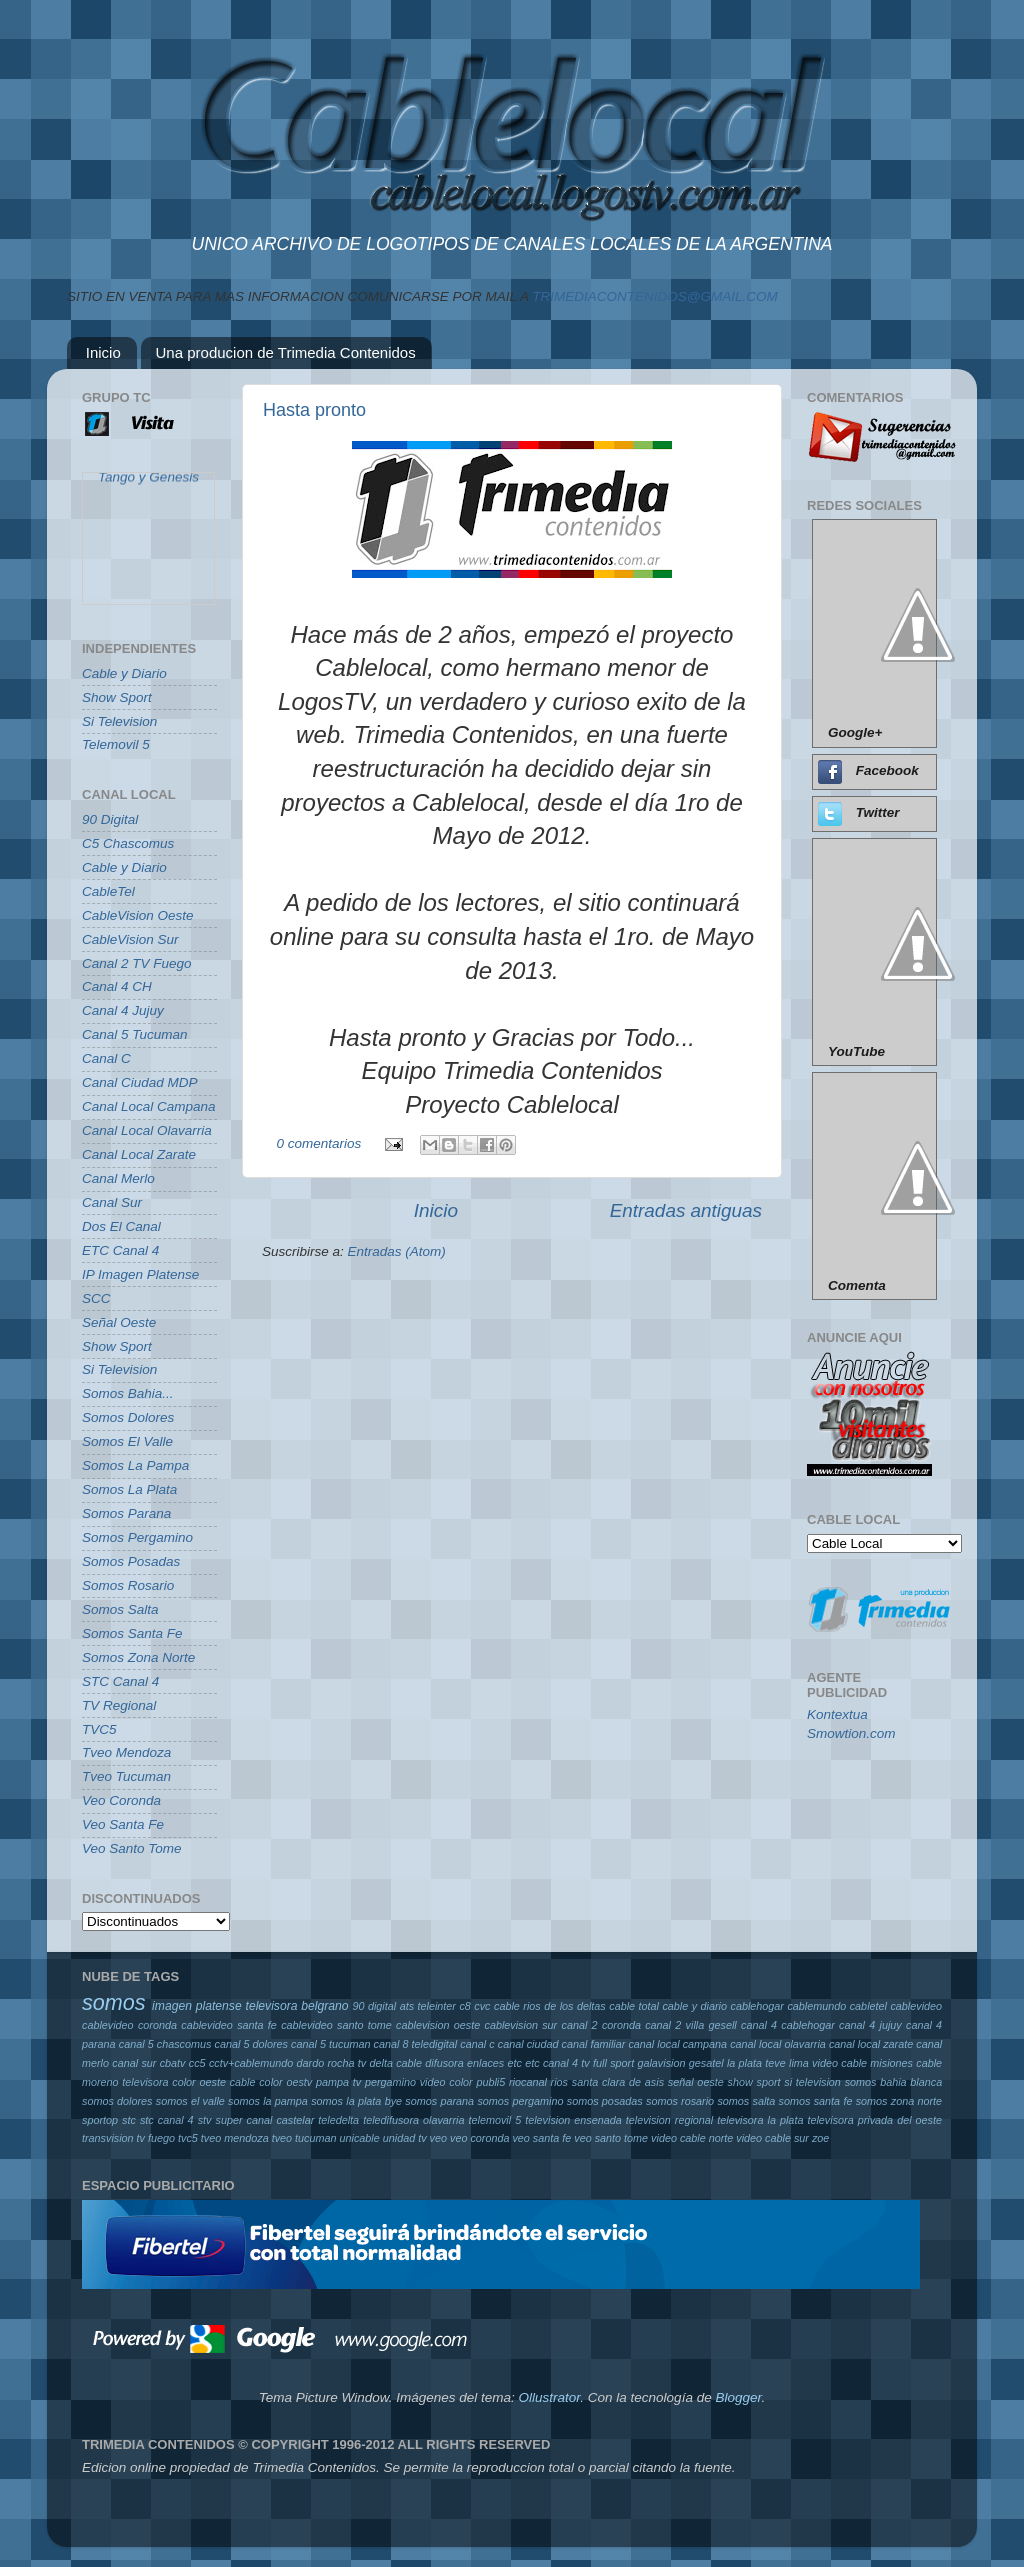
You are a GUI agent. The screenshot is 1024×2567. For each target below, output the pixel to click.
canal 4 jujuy (870, 2025)
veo (438, 2138)
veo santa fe (541, 2138)
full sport (613, 2063)
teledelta (338, 2120)
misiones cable (906, 2063)
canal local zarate (871, 2044)
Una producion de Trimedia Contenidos (286, 352)
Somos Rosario (128, 1585)
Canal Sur (112, 1202)
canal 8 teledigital (416, 2044)
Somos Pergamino (137, 1537)
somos (114, 2002)
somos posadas (605, 2101)
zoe (820, 2138)
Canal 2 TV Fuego (137, 963)
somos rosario (680, 2101)
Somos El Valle (127, 1441)
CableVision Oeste (138, 915)
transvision (108, 2138)
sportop (100, 2120)
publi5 (490, 2082)
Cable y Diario (124, 673)
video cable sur (772, 2138)
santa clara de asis (618, 2082)
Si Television (119, 721)
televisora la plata (760, 2120)
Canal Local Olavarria (147, 1130)
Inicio (103, 352)
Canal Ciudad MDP (140, 1082)
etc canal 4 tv (557, 2063)
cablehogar (756, 2006)
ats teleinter (428, 2006)
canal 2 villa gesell (690, 2025)
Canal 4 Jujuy (123, 1010)
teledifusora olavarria (413, 2120)
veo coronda (479, 2138)
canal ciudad (528, 2044)
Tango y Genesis (148, 482)
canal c (477, 2044)
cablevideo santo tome (336, 2025)
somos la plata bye (356, 2101)
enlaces (485, 2063)
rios (559, 2082)
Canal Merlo (118, 1178)
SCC (96, 1298)
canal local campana (677, 2044)
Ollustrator (550, 2397)
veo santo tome (611, 2138)
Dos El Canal (121, 1226)
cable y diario (694, 2006)
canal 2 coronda (601, 2025)
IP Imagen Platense (140, 1274)
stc (129, 2120)
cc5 (197, 2063)
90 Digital (110, 819)
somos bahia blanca (894, 2082)
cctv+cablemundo (251, 2063)
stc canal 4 (167, 2120)
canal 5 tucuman (330, 2044)
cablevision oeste (438, 2025)
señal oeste (696, 2082)
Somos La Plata (129, 1489)
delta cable (395, 2063)
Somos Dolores (128, 1417)
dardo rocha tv (332, 2063)
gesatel (706, 2063)
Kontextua (837, 1714)
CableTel (108, 891)
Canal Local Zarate (139, 1154)
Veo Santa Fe (123, 1824)
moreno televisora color (139, 2082)
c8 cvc (474, 2006)
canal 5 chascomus (165, 2044)
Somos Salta (120, 1609)
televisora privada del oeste (874, 2120)
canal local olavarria (778, 2044)
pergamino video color (419, 2082)
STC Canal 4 (120, 1681)
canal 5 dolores (250, 2044)
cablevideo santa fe (229, 2025)
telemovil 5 (494, 2120)
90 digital (374, 2006)
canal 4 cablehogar (788, 2025)
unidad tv (405, 2138)
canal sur (134, 2063)
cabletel (868, 2006)
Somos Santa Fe (132, 1633)
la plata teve (756, 2063)
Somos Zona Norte (138, 1657)
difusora (444, 2063)
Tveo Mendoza (126, 1752)
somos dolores (117, 2101)
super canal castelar (265, 2120)
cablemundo (816, 2006)
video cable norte (692, 2138)
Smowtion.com (851, 1733)
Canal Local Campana (149, 1106)
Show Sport (117, 697)
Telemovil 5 (116, 744)
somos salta (746, 2101)
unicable (360, 2138)
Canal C (106, 1058)
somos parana (439, 2101)
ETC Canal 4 (120, 1250)
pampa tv (338, 2082)
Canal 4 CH (117, 986)
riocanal (528, 2082)
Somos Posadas (131, 1561)
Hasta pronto (314, 410)
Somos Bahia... (128, 1393)
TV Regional (119, 1705)
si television (812, 2082)
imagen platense (197, 2006)
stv (205, 2120)
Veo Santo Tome (132, 1848)
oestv (299, 2082)
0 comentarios (319, 1143)
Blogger (738, 2397)
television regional (669, 2120)
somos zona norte (899, 2101)
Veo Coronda (121, 1800)
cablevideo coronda (129, 2025)
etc (515, 2063)
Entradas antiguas (686, 1210)
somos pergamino (520, 2101)
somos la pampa (268, 2101)
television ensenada (573, 2120)
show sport (754, 2082)
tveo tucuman (304, 2138)
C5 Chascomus (128, 843)
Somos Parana (126, 1513)
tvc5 (188, 2138)
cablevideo (916, 2006)
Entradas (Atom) (397, 1251)
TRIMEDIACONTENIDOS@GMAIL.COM (654, 296)
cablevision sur (521, 2025)
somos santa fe (816, 2101)
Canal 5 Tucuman (135, 1034)
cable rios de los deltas (550, 2006)
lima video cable (828, 2063)
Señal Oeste (119, 1322)
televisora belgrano (297, 2006)
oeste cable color (241, 2082)
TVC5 (99, 1729)
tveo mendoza (235, 2138)
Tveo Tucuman (126, 1776)
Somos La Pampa (135, 1465)
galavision (661, 2063)
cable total (634, 2006)
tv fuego (156, 2138)
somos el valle (190, 2101)
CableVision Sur (130, 939)
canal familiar (594, 2044)
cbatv (173, 2063)
